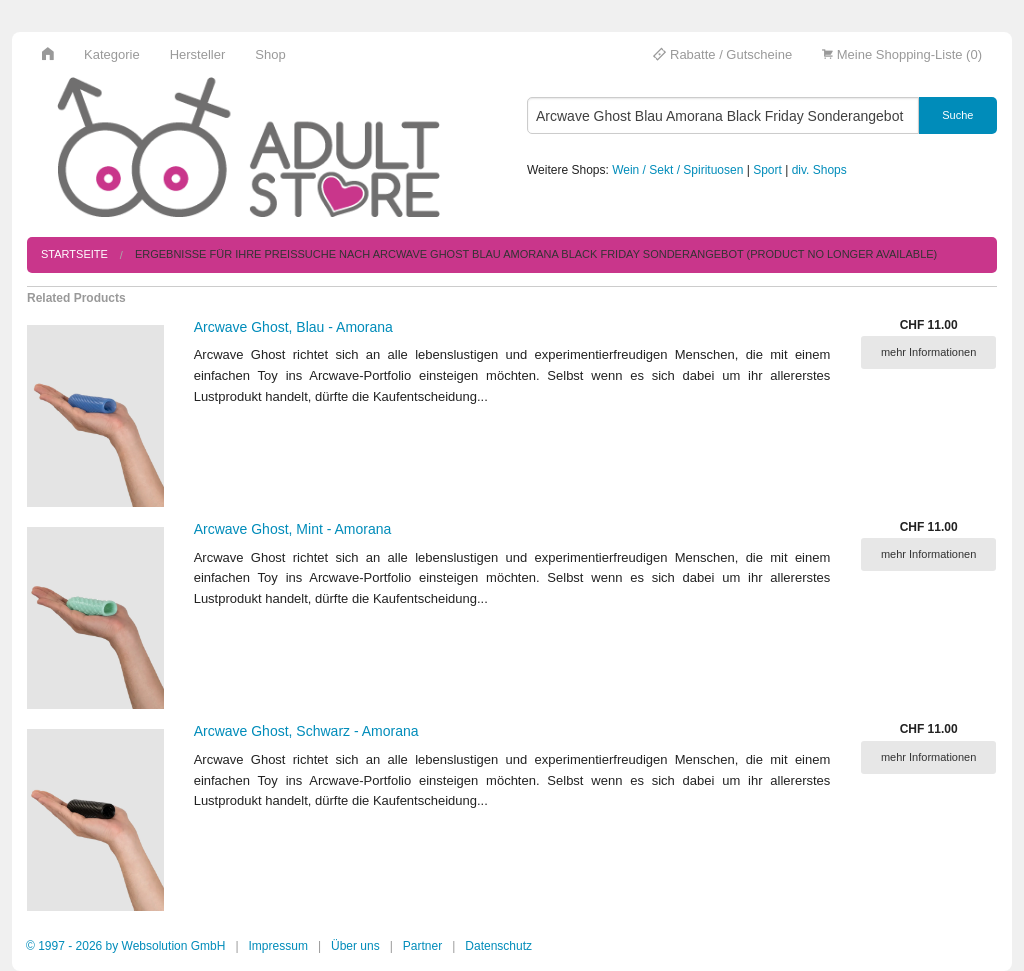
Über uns (355, 946)
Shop (270, 54)
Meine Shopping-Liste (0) (902, 54)
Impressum (278, 946)
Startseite (74, 254)
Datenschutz (498, 946)
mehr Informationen (928, 352)
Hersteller (198, 54)
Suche (957, 115)
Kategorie (112, 54)
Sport (767, 170)
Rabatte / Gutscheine (722, 54)
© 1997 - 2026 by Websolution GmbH (125, 946)
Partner (422, 946)
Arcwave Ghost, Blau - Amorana (293, 327)
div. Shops (819, 170)
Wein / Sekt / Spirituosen (677, 170)
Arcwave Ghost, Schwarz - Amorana (306, 731)
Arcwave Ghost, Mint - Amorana (293, 529)
